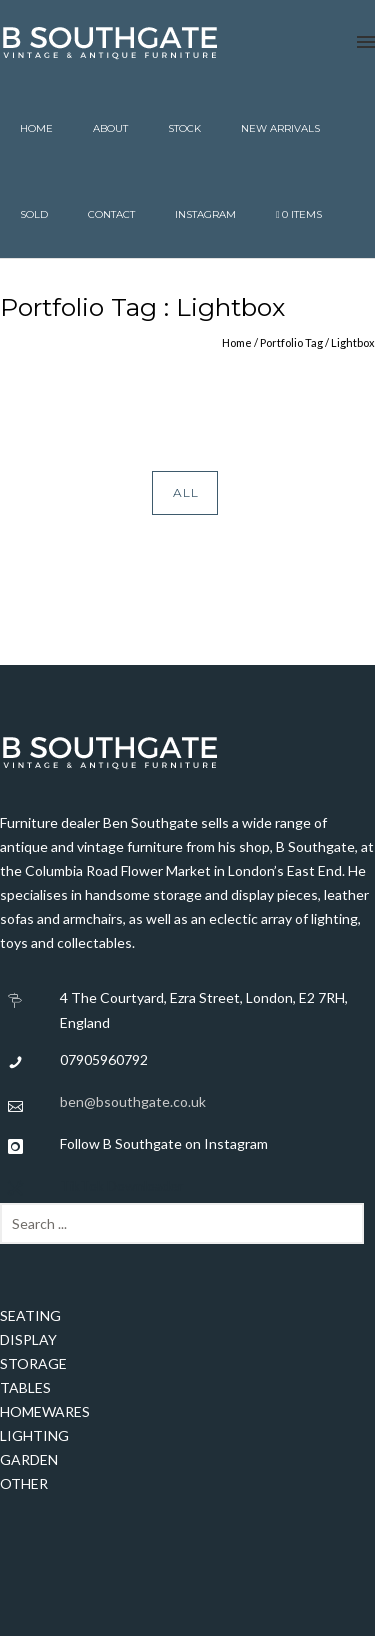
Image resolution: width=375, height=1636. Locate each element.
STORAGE (33, 1363)
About (110, 128)
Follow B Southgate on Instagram (164, 1143)
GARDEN (29, 1459)
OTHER (24, 1483)
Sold (34, 214)
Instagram (205, 214)
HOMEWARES (45, 1411)
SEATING (30, 1315)
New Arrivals (280, 128)
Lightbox (353, 342)
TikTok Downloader (121, 1185)
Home (36, 128)
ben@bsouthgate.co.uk (133, 1101)
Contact (111, 214)
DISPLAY (28, 1339)
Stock (184, 128)
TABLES (25, 1387)
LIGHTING (34, 1435)
